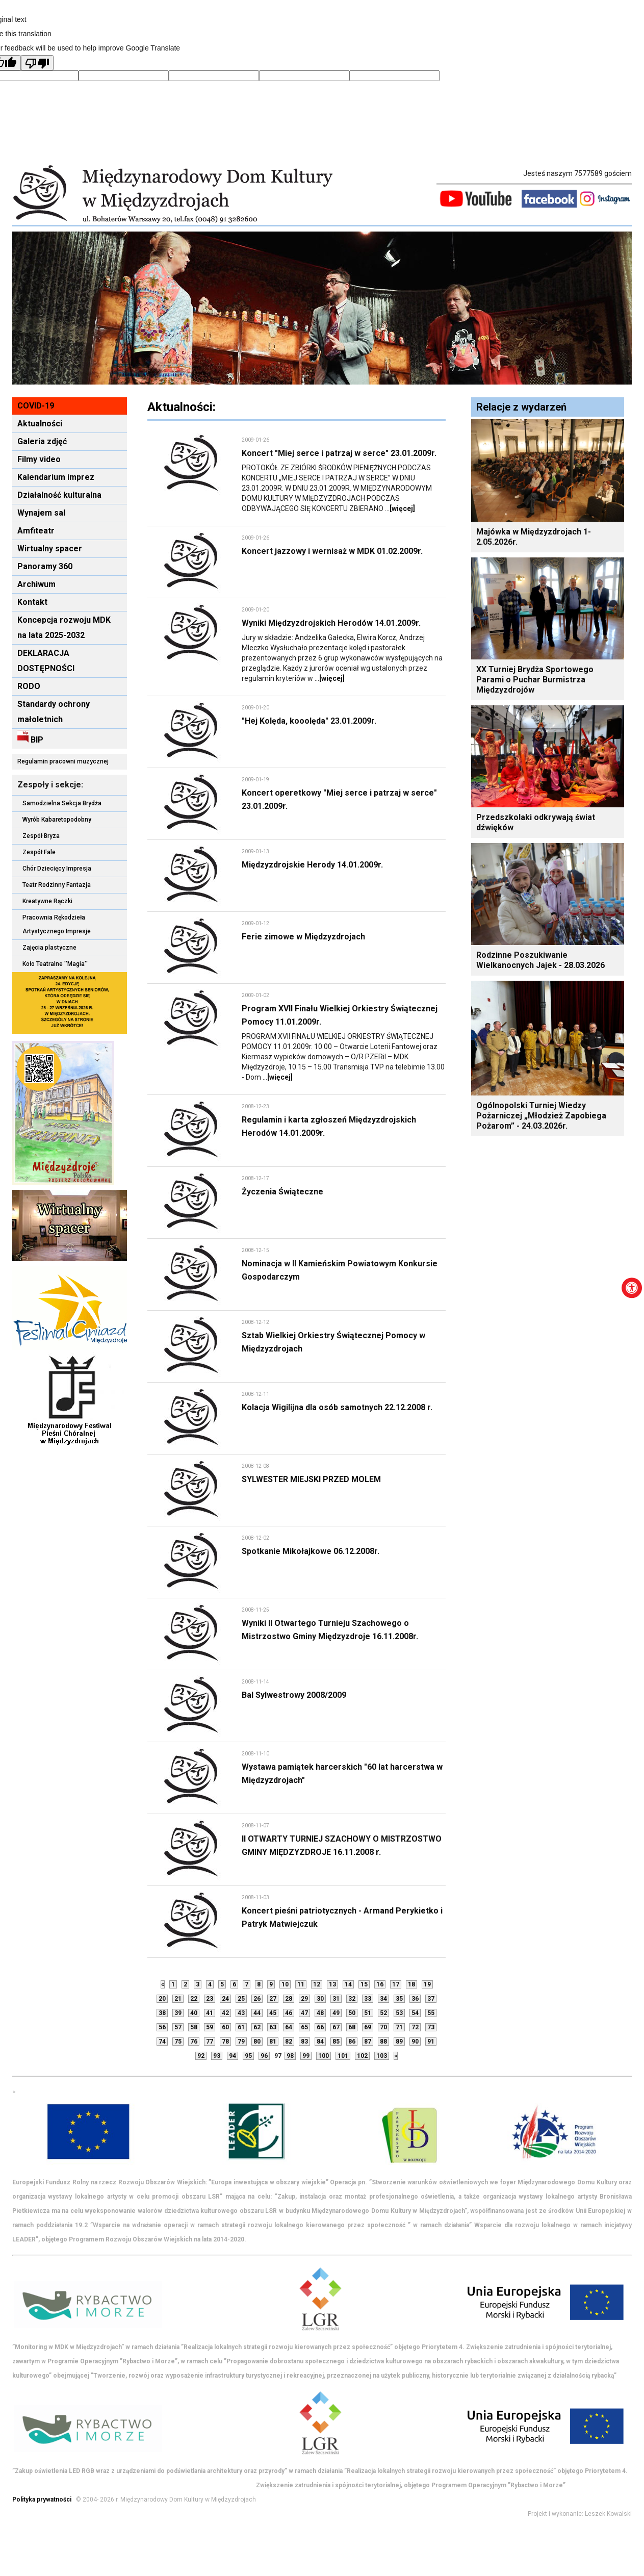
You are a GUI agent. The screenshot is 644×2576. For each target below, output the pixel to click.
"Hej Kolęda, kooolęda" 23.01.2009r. (309, 721)
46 (289, 2013)
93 (217, 2055)
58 (194, 2027)
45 (273, 2013)
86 (352, 2041)
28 (289, 1998)
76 (194, 2041)
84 (320, 2041)
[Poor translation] (37, 62)
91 (431, 2041)
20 (162, 1998)
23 (209, 1998)
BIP (30, 737)
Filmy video (39, 459)
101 (343, 2055)
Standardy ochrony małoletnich (53, 711)
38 (162, 2013)
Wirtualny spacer (49, 548)
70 (383, 2027)
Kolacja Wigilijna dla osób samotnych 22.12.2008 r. (337, 1407)
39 (178, 2013)
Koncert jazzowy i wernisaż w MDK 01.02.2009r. (332, 551)
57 (178, 2027)
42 (225, 2013)
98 (290, 2055)
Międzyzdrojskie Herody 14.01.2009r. (312, 865)
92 (201, 2055)
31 (336, 1998)
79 (241, 2041)
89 (399, 2041)
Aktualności (39, 423)
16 (380, 1984)
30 (320, 1998)
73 (431, 2027)
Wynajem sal (41, 513)
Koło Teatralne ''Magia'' (55, 963)
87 (368, 2041)
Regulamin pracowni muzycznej (63, 761)
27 (273, 1998)
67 (336, 2027)
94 (232, 2055)
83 (304, 2041)
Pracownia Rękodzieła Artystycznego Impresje (56, 924)
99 (306, 2055)
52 (383, 2013)
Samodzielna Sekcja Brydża (61, 803)
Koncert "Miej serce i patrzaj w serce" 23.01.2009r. (339, 453)
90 (415, 2041)
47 (304, 2013)
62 (257, 2027)
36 (415, 1998)
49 (336, 2013)
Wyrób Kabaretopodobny (56, 819)
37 (431, 1998)
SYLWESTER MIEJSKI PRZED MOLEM (311, 1479)
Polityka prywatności (41, 2499)
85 (336, 2041)
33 (368, 1998)
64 (289, 2027)
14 (348, 1984)
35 (399, 1998)
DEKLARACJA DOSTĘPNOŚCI (45, 660)
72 (415, 2027)
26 (257, 1998)
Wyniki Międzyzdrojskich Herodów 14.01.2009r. (331, 623)
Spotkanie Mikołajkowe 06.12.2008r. (310, 1551)
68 (352, 2027)
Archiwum (36, 584)
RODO (28, 686)
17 (396, 1984)
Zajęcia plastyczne (49, 947)
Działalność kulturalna (59, 495)
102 (362, 2055)
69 (368, 2027)
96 (264, 2055)
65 (304, 2027)
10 (285, 1984)
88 (383, 2041)
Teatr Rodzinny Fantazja (56, 884)
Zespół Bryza (41, 835)
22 (194, 1998)
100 (323, 2055)
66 (320, 2027)
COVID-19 (35, 406)
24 (225, 1998)
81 (273, 2041)
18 (411, 1984)
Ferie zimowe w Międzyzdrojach (303, 936)
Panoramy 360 (44, 566)
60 (225, 2027)
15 (364, 1984)
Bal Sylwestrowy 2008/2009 (294, 1695)
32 (352, 1998)
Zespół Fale (39, 852)
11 (301, 1984)
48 (320, 2013)
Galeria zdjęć (42, 441)
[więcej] (402, 508)
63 (273, 2027)
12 (317, 1984)
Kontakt (32, 602)
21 (178, 1998)
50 (352, 2013)
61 (241, 2027)
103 (382, 2055)
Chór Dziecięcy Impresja (56, 868)
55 (431, 2013)
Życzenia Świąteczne (282, 1191)
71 (399, 2027)
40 (194, 2013)
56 (162, 2027)
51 (368, 2013)
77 (209, 2041)
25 (241, 1998)
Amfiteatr (36, 530)
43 (241, 2013)
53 (399, 2013)
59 (209, 2027)
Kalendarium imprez (55, 477)
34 (383, 1998)
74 (162, 2041)
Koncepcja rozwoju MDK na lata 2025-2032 (64, 627)
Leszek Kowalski (608, 2513)
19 (427, 1984)
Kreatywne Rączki (47, 901)
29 (304, 1998)
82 (289, 2041)
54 (415, 2013)
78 (225, 2041)
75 (178, 2041)
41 (209, 2013)
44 (257, 2013)
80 (257, 2041)
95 (248, 2055)
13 (332, 1984)
